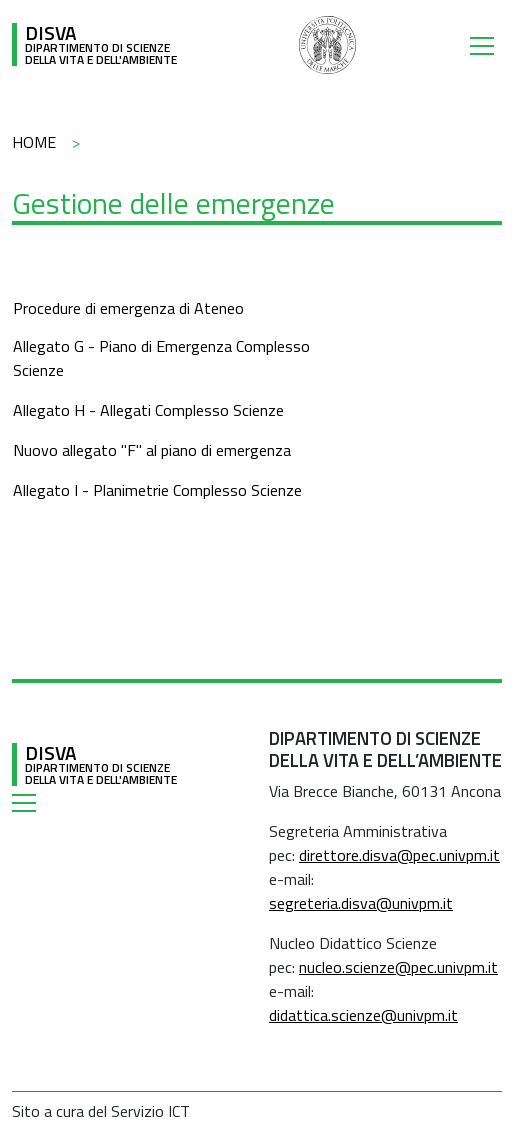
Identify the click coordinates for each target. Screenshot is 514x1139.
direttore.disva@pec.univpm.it (399, 855)
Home (34, 142)
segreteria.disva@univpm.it (361, 903)
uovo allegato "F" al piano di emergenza (157, 450)
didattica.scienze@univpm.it (363, 1015)
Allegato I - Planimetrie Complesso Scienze (157, 490)
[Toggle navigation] (486, 45)
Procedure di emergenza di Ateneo (128, 308)
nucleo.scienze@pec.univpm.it (398, 967)
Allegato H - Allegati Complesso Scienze (148, 410)
